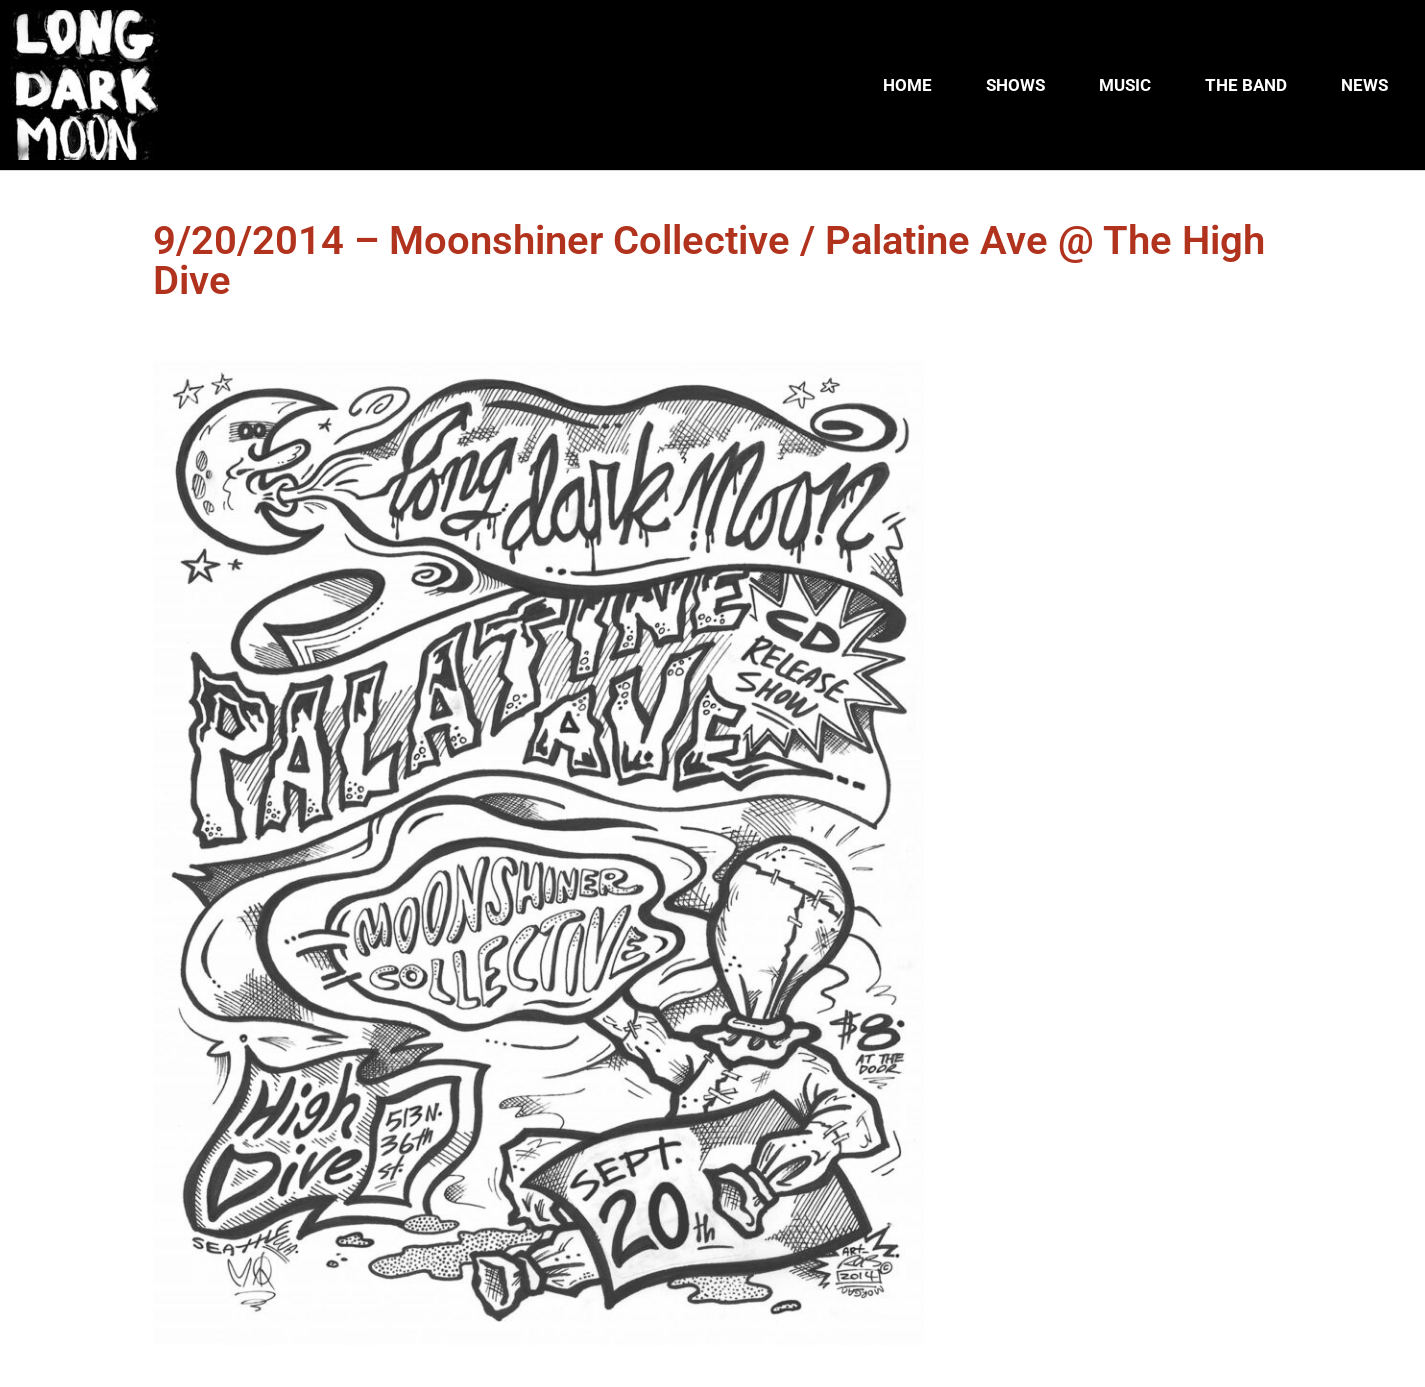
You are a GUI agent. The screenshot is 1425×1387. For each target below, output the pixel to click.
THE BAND (1246, 85)
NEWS (1364, 85)
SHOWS (1015, 85)
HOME (907, 85)
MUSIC (1125, 85)
